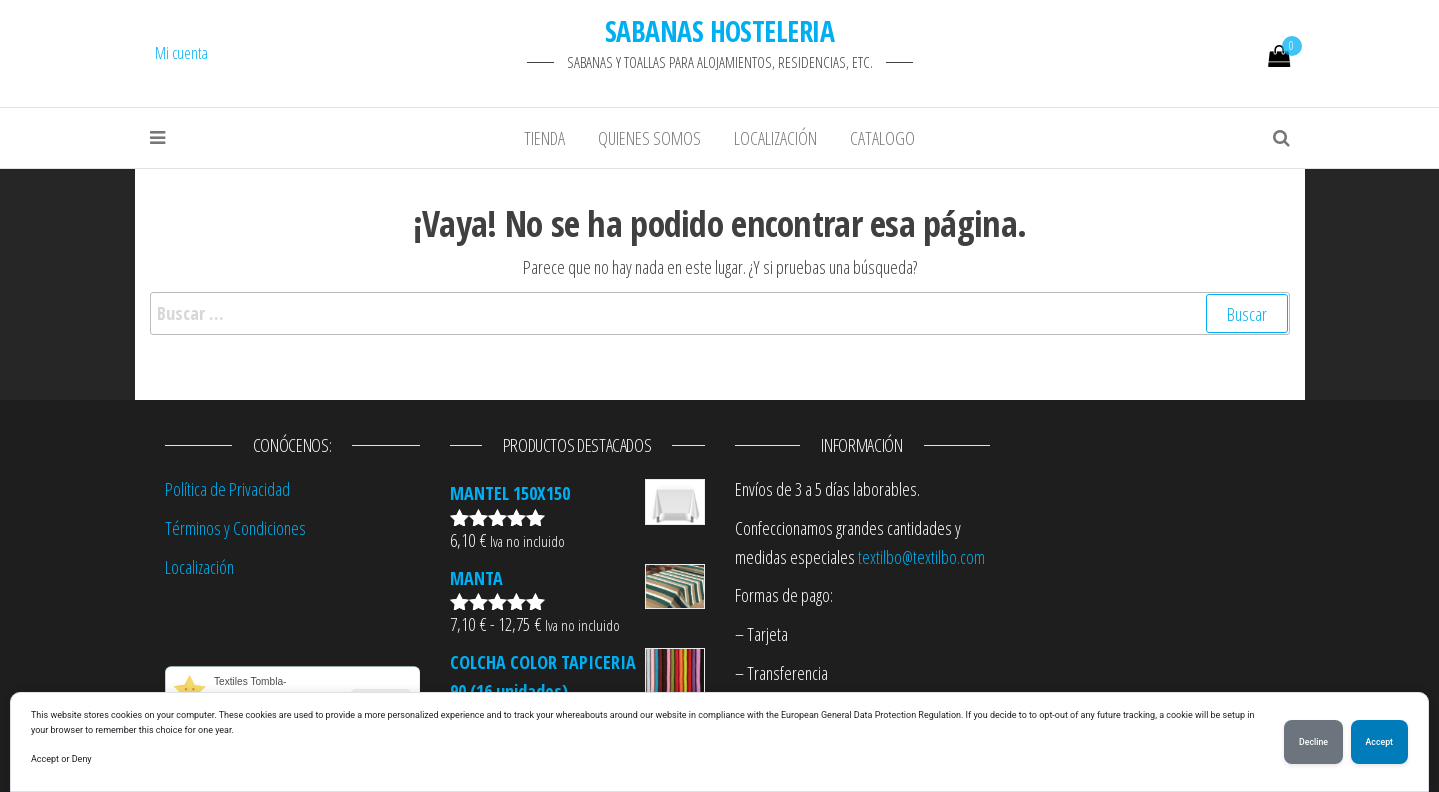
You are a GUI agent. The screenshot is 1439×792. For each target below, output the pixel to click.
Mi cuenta (181, 53)
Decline (1313, 742)
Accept (1379, 742)
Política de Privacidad (227, 489)
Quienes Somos (649, 138)
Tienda (544, 138)
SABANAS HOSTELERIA (719, 31)
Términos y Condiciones (235, 528)
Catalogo (882, 138)
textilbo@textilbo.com (921, 557)
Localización (775, 138)
